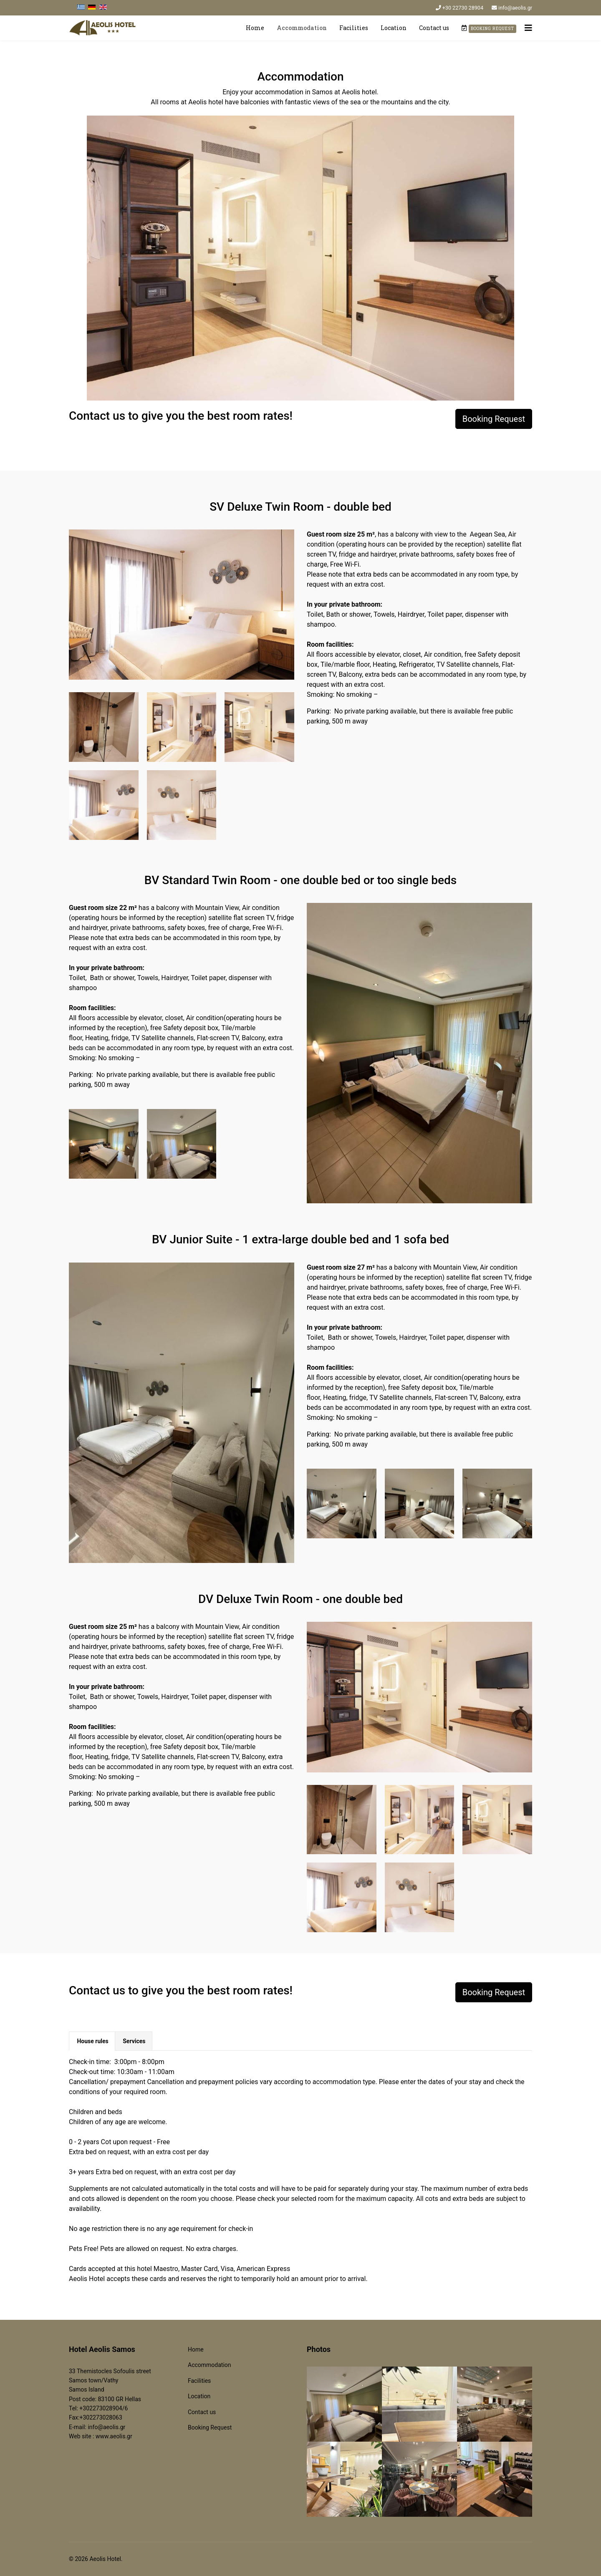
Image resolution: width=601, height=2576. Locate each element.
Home (255, 28)
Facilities (353, 28)
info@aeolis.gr (515, 8)
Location (394, 28)
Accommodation (302, 28)
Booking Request (493, 419)
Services (133, 2041)
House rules (92, 2041)
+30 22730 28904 (462, 8)
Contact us (434, 28)
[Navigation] (528, 27)
